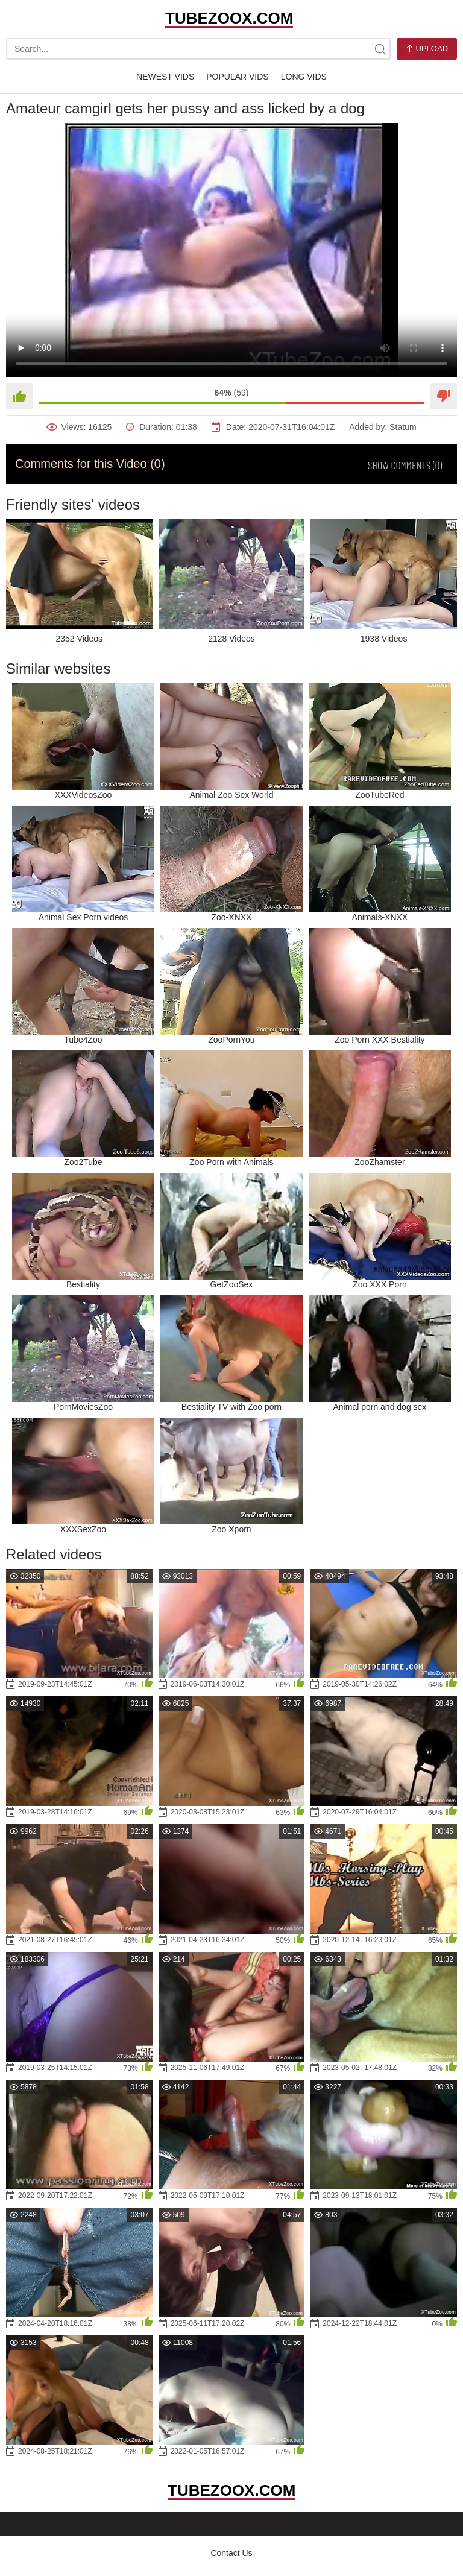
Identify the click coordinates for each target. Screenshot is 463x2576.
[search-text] (198, 49)
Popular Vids (237, 76)
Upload (427, 49)
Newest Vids (165, 76)
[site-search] (379, 48)
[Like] (19, 396)
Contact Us (231, 2553)
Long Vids (304, 76)
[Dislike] (443, 396)
